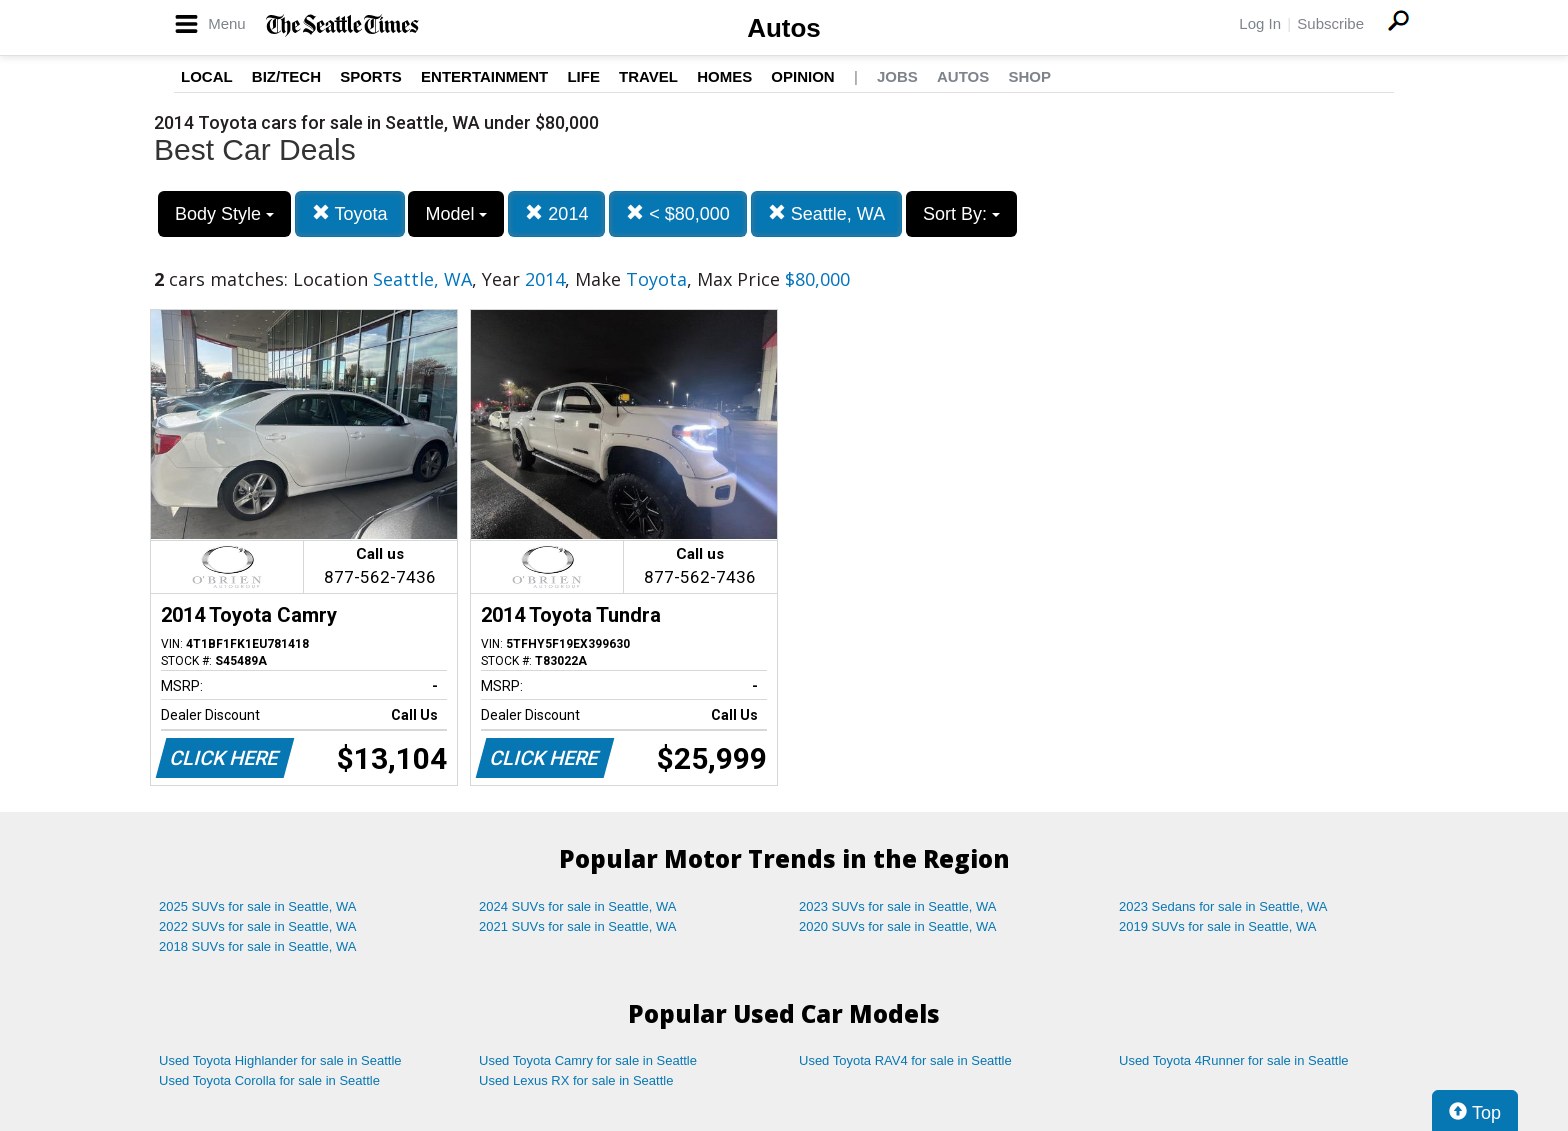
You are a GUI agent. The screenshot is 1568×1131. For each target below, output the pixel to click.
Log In (1260, 23)
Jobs (897, 76)
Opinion (802, 76)
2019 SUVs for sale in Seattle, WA (1218, 926)
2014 (556, 213)
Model (456, 214)
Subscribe (1330, 23)
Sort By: (961, 214)
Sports (371, 76)
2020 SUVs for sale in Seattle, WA (898, 926)
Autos (784, 28)
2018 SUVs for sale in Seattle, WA (258, 946)
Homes (724, 76)
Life (583, 76)
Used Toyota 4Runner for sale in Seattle (1234, 1060)
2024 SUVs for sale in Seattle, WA (578, 906)
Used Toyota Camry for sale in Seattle (588, 1060)
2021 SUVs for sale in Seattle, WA (578, 926)
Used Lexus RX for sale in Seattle (576, 1080)
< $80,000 (678, 213)
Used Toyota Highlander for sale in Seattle (280, 1060)
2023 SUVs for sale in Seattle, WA (898, 906)
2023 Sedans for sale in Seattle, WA (1223, 906)
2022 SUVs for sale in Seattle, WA (258, 926)
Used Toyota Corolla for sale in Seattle (269, 1080)
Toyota (350, 213)
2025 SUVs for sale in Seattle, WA (258, 906)
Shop (1029, 76)
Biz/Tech (286, 76)
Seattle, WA (826, 213)
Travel (648, 76)
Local (207, 76)
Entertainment (484, 76)
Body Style (224, 214)
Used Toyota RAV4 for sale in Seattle (905, 1060)
